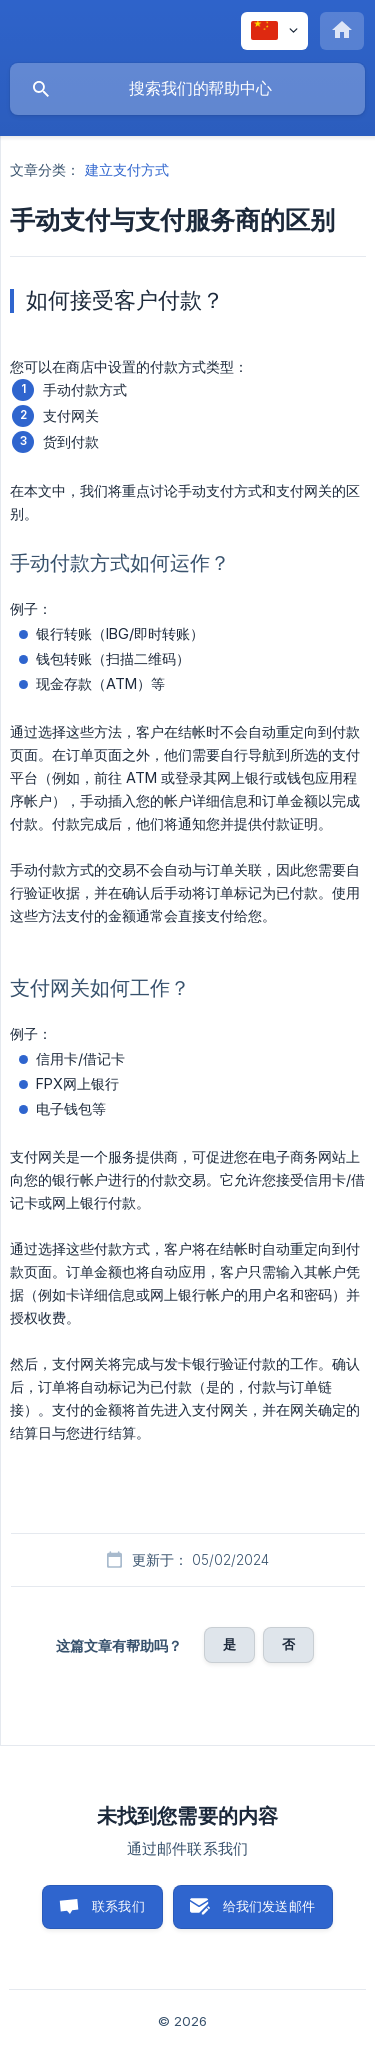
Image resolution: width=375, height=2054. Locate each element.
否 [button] (288, 1644)
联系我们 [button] (118, 1906)
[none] (274, 31)
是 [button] (229, 1644)
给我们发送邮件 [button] (269, 1906)
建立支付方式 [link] (127, 169)
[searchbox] (187, 89)
